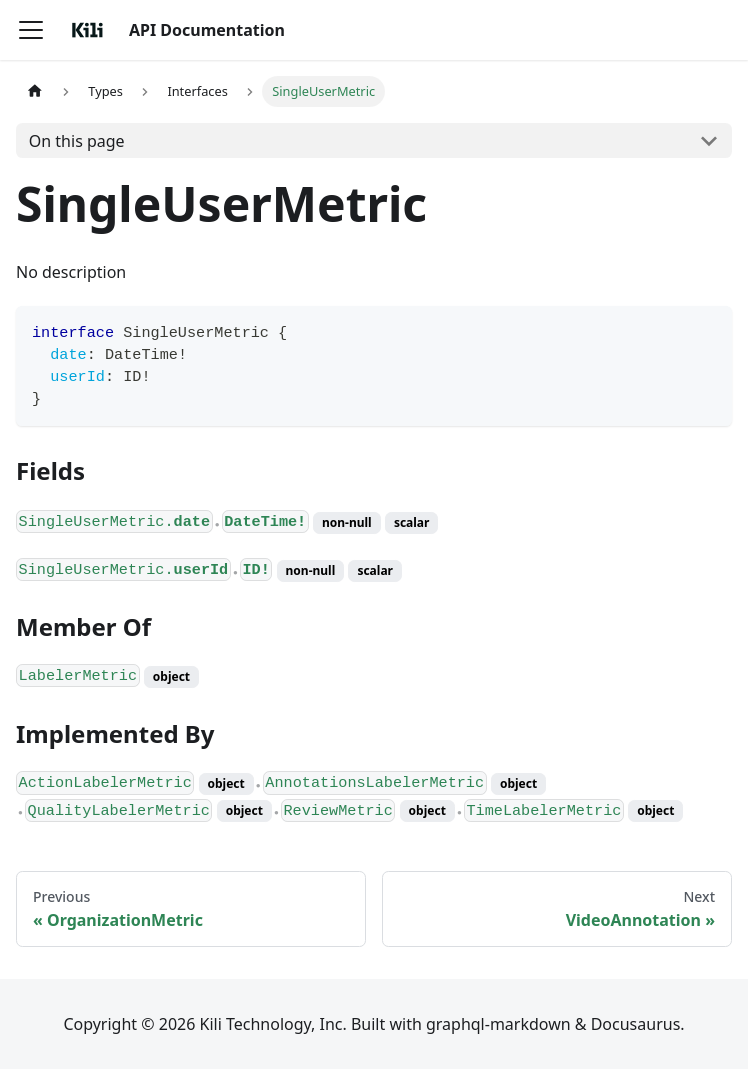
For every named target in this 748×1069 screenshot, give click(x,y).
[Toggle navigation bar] (31, 30)
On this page (77, 141)
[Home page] (35, 91)
